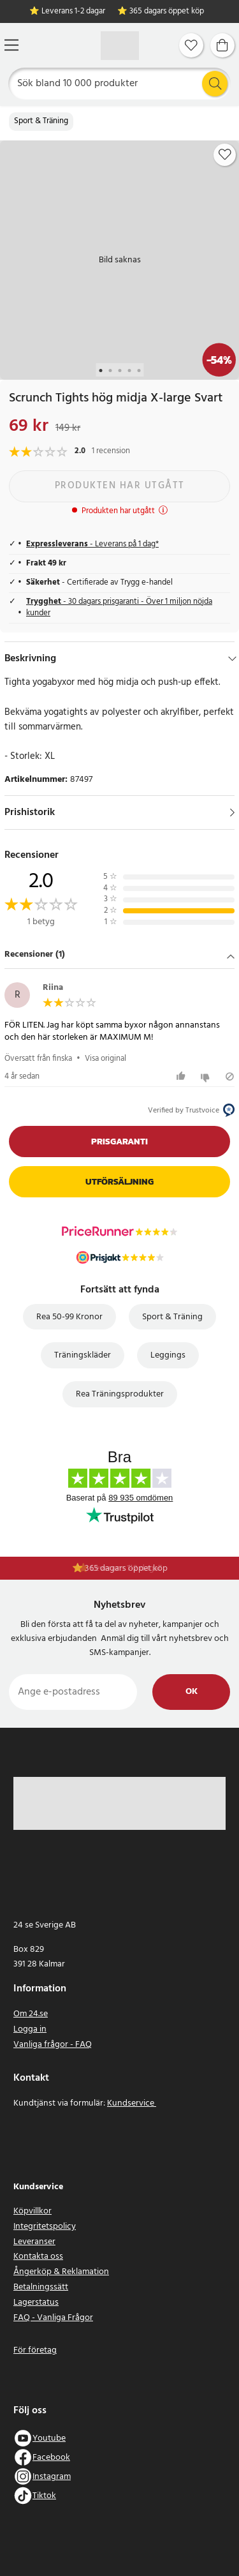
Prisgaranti (119, 1141)
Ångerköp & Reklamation (61, 2272)
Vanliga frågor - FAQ (52, 2044)
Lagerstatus (36, 2302)
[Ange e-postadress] (73, 1692)
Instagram (52, 2476)
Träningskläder (82, 1355)
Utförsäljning (119, 1181)
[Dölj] (232, 658)
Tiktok (44, 2496)
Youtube (49, 2438)
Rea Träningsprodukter (120, 1394)
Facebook (51, 2457)
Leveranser (34, 2242)
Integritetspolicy (44, 2226)
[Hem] (120, 45)
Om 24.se (30, 2014)
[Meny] (11, 45)
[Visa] (232, 812)
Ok (191, 1691)
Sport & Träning (41, 121)
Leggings (167, 1355)
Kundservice (131, 2103)
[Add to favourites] (225, 154)
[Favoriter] (191, 45)
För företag (35, 2350)
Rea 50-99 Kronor (69, 1317)
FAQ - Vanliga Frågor (53, 2317)
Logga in (30, 2029)
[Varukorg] (222, 45)
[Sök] (119, 84)
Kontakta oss (38, 2256)
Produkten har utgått (120, 485)
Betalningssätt (40, 2287)
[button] (119, 956)
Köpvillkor (32, 2211)
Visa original (105, 1058)
